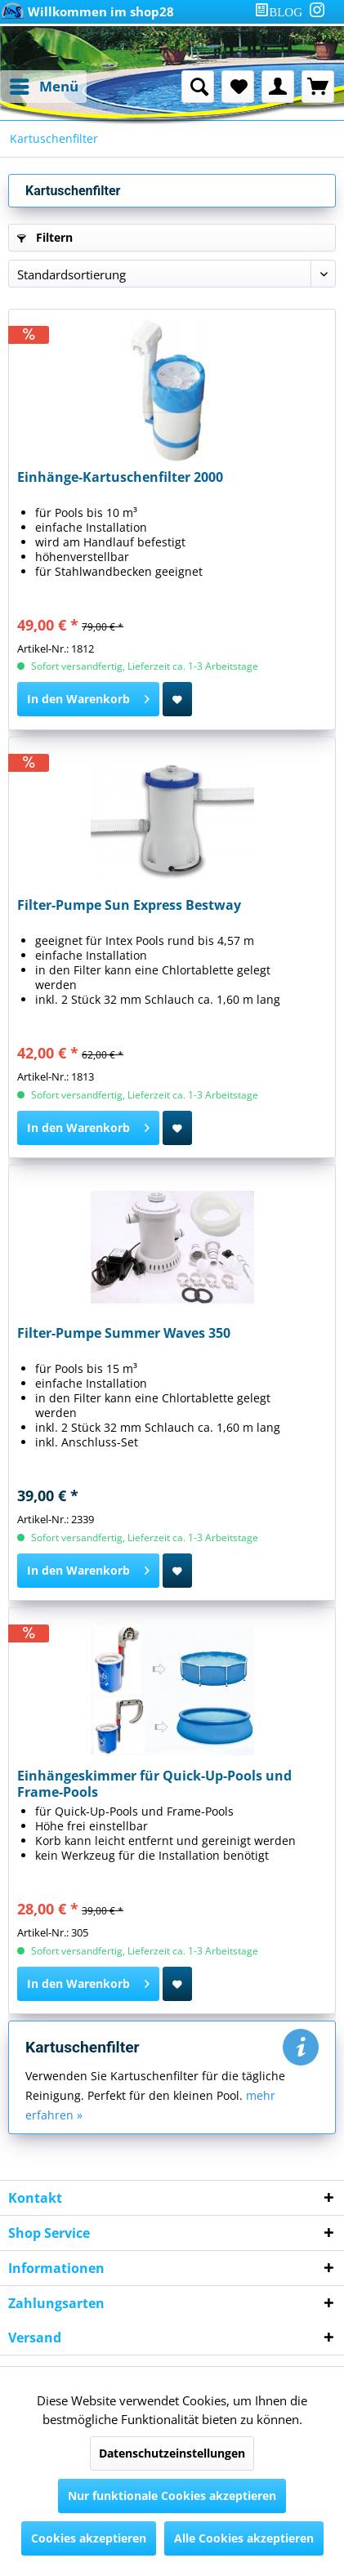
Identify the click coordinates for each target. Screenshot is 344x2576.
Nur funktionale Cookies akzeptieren (172, 2495)
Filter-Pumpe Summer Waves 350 (123, 1333)
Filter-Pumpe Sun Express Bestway (129, 905)
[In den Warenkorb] (88, 699)
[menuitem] (282, 12)
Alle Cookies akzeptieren (244, 2538)
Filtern (45, 237)
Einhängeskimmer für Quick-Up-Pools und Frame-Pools (154, 1783)
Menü (44, 85)
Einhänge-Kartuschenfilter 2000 (120, 477)
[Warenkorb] (318, 86)
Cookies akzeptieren (88, 2538)
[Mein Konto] (277, 86)
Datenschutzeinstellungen (172, 2453)
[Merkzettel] (237, 86)
